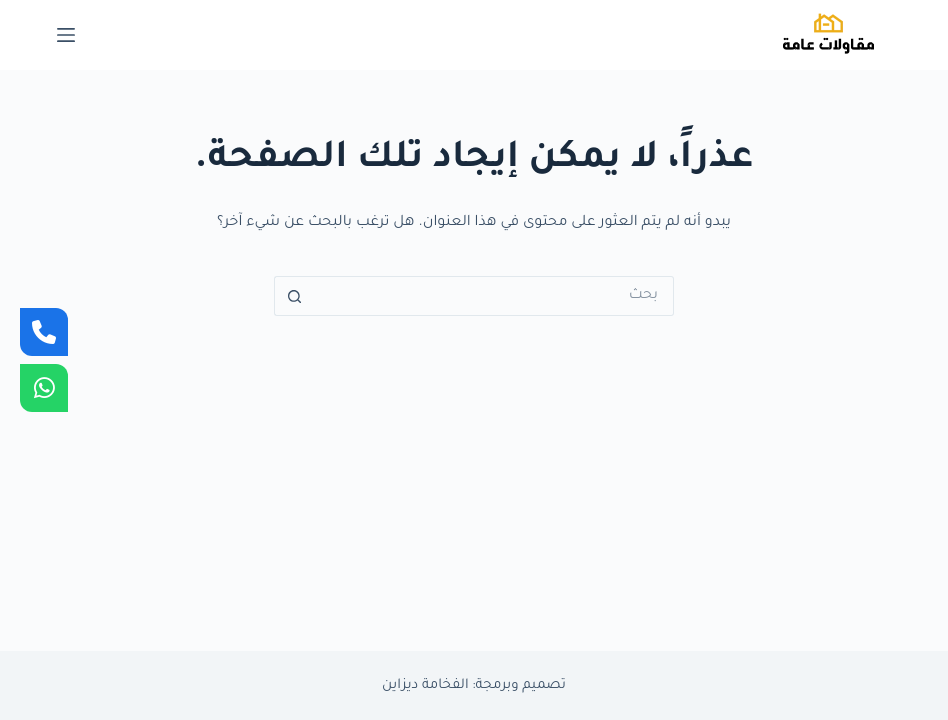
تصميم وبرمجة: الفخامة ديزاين (474, 685)
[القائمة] (66, 35)
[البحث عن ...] (494, 296)
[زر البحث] (294, 296)
